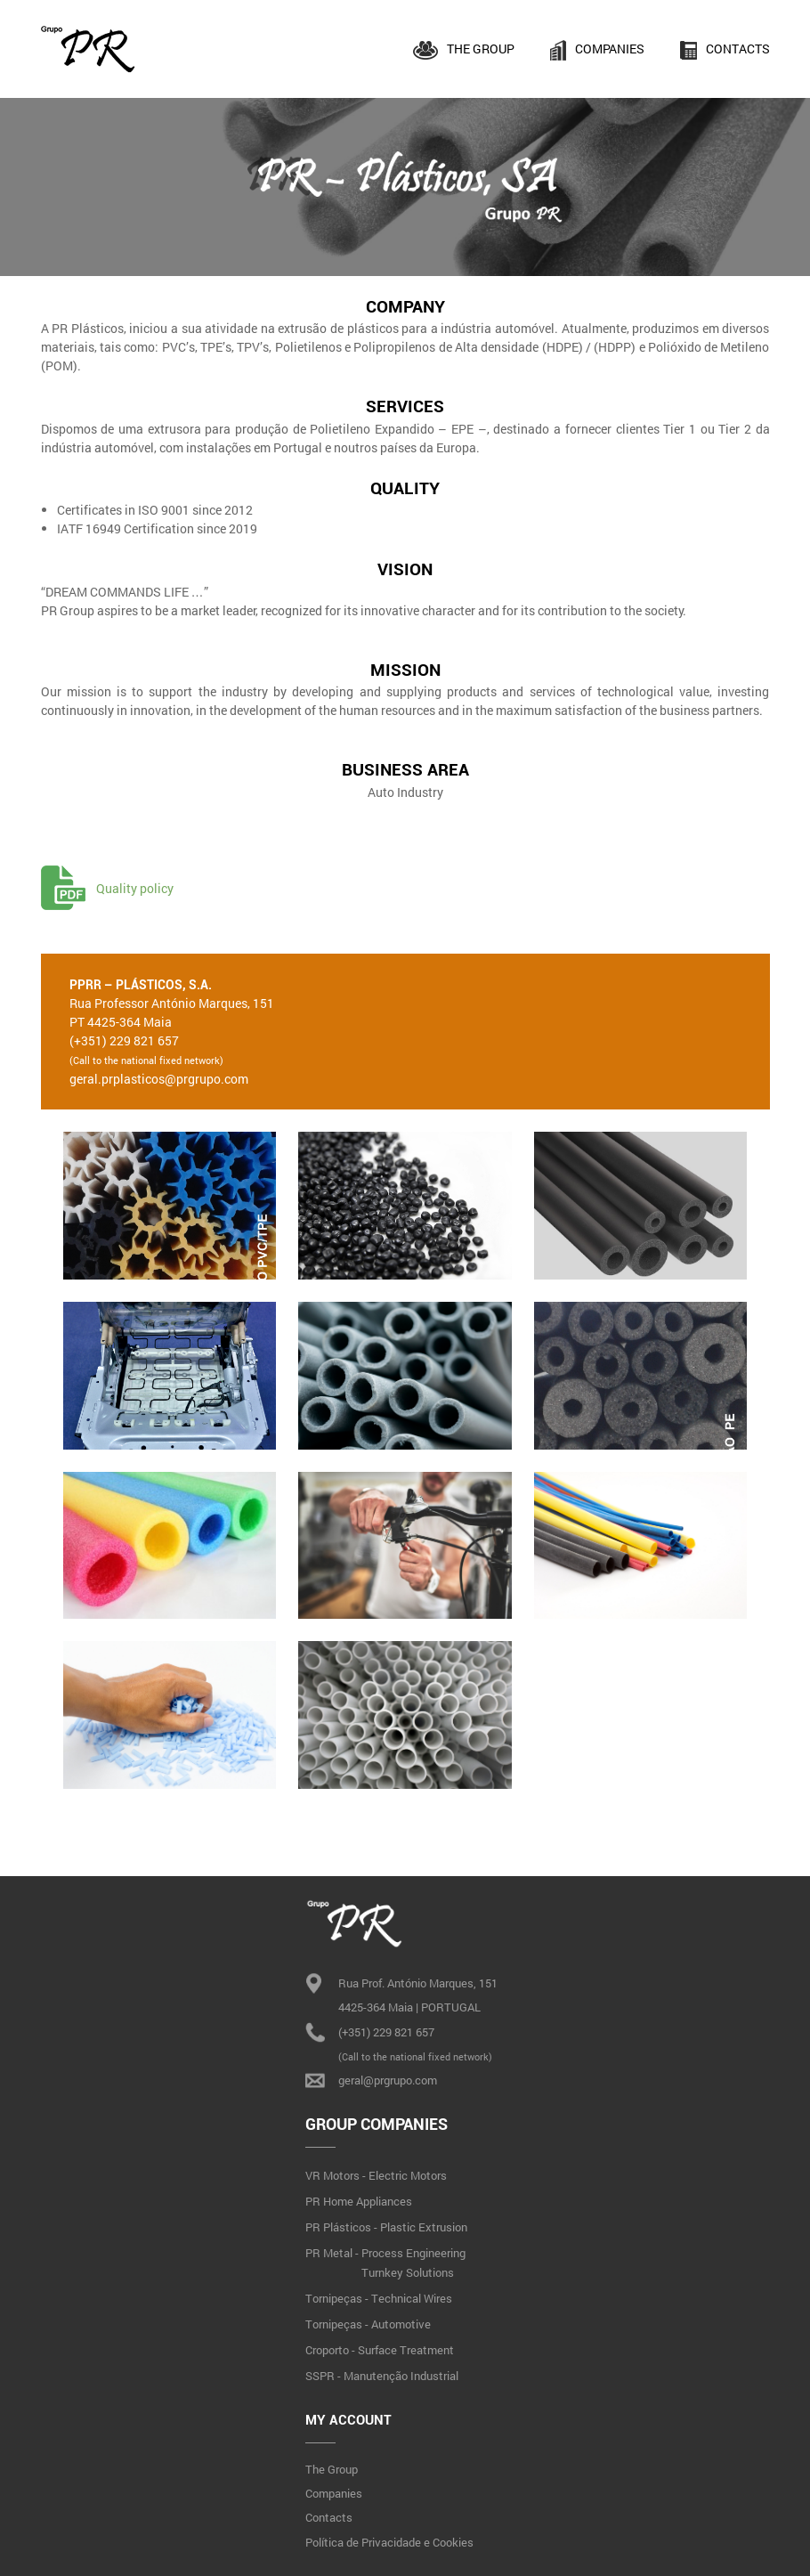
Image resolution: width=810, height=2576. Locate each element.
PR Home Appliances (358, 2201)
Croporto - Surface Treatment (379, 2350)
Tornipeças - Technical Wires (378, 2298)
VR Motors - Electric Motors (376, 2175)
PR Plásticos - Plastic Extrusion (386, 2227)
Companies (597, 50)
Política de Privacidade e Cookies (389, 2542)
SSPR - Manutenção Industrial (381, 2376)
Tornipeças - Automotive (368, 2324)
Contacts (725, 50)
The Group (463, 50)
